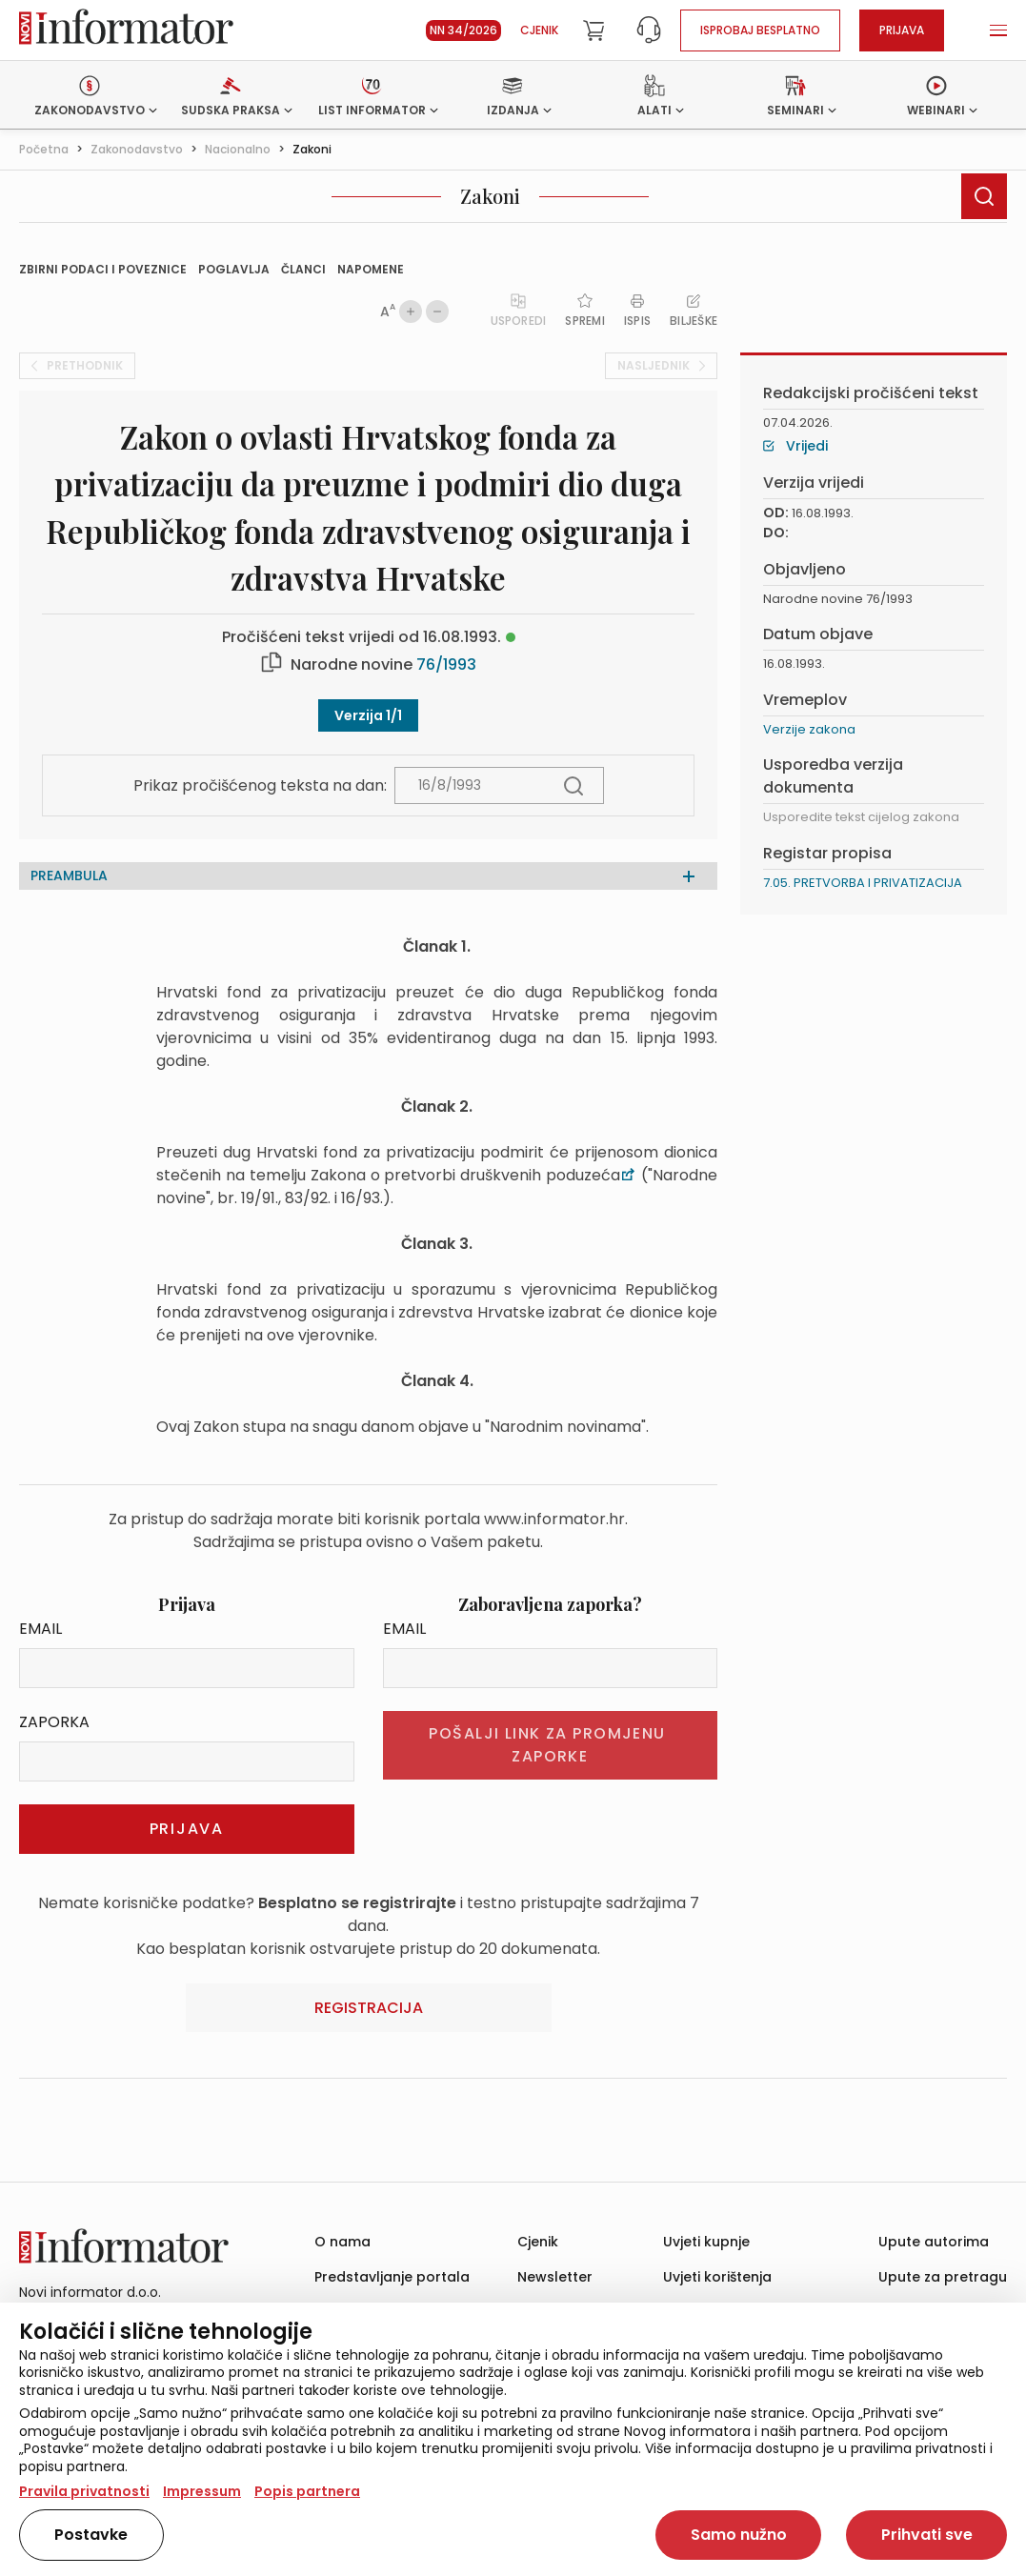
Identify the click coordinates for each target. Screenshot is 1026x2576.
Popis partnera (307, 2491)
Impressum (202, 2491)
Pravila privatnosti (84, 2491)
